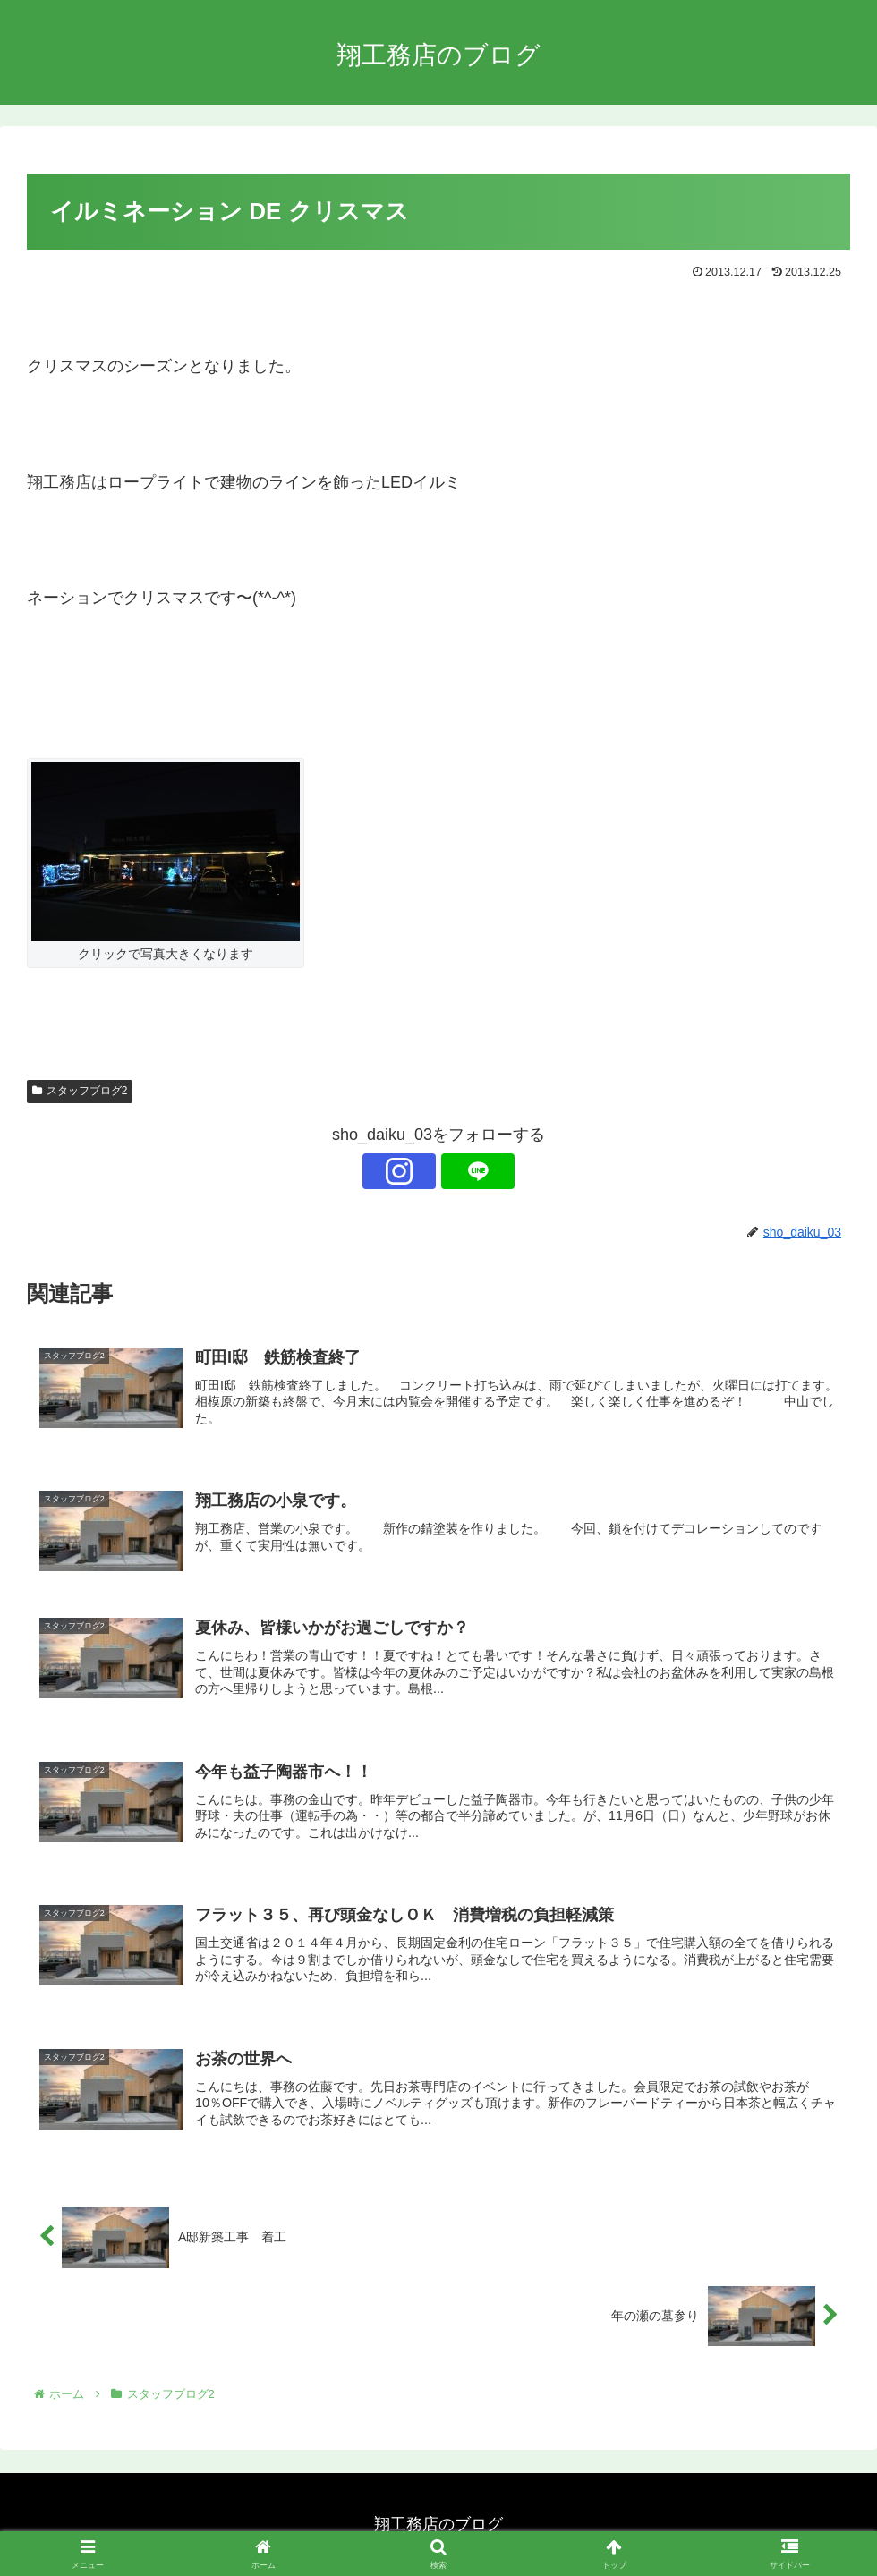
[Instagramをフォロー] (418, 1171)
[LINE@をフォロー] (459, 1171)
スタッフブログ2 (79, 1090)
